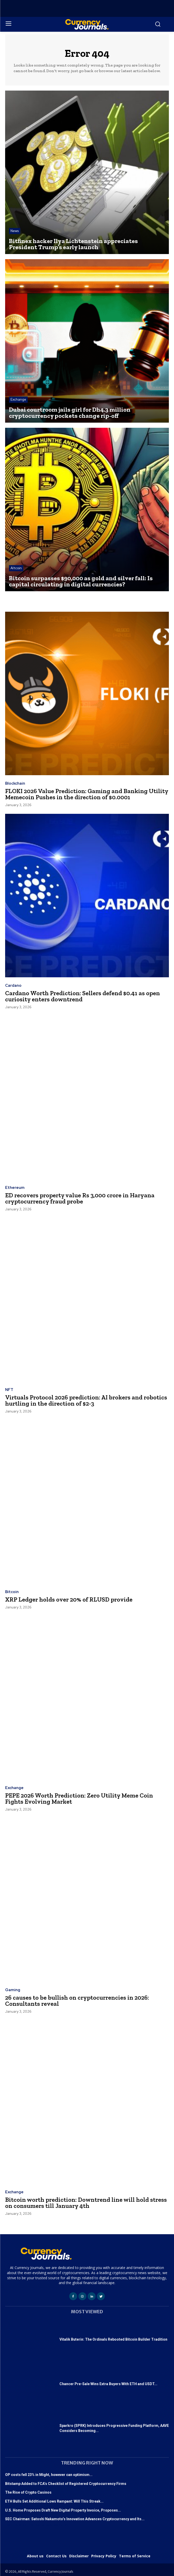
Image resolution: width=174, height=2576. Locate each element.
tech (49, 2525)
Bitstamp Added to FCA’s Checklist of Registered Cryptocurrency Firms (65, 2484)
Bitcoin (12, 1592)
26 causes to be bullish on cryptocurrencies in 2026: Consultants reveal (77, 2000)
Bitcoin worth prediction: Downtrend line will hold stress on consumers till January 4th (86, 2202)
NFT (9, 1390)
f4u (32, 2525)
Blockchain (15, 783)
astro (58, 2525)
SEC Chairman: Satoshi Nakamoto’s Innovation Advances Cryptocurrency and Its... (75, 2519)
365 (67, 2525)
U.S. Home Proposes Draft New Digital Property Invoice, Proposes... (63, 2510)
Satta (40, 2525)
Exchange (18, 399)
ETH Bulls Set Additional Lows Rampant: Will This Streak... (54, 2501)
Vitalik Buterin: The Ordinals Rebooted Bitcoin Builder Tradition (113, 2339)
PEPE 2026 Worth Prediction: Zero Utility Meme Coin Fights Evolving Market (79, 1798)
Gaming (12, 1990)
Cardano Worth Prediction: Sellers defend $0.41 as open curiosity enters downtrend (82, 996)
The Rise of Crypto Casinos (28, 2492)
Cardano (13, 986)
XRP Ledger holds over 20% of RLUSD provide (68, 1599)
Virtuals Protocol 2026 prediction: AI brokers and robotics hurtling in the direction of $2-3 (86, 1400)
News (15, 231)
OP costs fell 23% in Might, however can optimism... (49, 2475)
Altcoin (16, 568)
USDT (9, 2525)
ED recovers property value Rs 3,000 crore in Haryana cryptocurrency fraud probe (80, 1198)
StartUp (21, 2525)
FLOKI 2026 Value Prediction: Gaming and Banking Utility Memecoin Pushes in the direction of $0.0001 (86, 794)
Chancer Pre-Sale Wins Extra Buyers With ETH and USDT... (108, 2384)
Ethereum (15, 1188)
